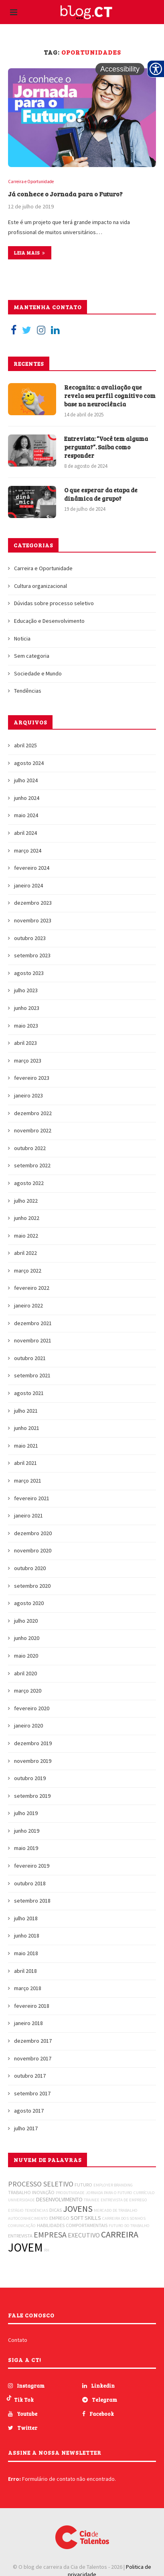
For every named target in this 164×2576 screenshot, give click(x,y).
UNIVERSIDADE (21, 2200)
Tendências (27, 690)
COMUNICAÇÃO (22, 2225)
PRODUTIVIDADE (70, 2192)
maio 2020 (26, 1655)
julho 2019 (26, 1813)
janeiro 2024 (28, 885)
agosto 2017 (29, 2110)
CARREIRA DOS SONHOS (124, 2218)
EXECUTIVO (84, 2235)
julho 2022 (26, 1200)
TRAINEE (91, 2200)
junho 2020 (26, 1638)
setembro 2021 (32, 1375)
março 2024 (27, 850)
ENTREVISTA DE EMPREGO (124, 2200)
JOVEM (25, 2247)
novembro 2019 (32, 1760)
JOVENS (78, 2208)
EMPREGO (59, 2218)
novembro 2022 (32, 1130)
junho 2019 (26, 1830)
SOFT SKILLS (86, 2217)
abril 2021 (25, 1462)
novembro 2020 (32, 1550)
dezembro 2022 (33, 1113)
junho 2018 (26, 1935)
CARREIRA (119, 2234)
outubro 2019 (30, 1778)
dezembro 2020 (33, 1533)
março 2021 (27, 1480)
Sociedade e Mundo (38, 673)
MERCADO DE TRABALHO (116, 2210)
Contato (17, 2339)
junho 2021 (26, 1428)
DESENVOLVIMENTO (59, 2199)
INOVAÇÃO (43, 2192)
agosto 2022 (29, 1183)
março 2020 (27, 1690)
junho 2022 (26, 1218)
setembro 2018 (32, 1900)
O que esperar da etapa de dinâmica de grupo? (101, 494)
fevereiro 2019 (31, 1865)
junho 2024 (26, 798)
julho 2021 (26, 1410)
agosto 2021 (29, 1393)
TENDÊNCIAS (36, 2210)
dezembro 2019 (33, 1743)
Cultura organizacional (40, 585)
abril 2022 (25, 1252)
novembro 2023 (32, 920)
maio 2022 (26, 1235)
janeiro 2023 (28, 1095)
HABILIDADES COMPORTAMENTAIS (72, 2225)
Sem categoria (31, 655)
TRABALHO (19, 2192)
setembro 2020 (32, 1585)
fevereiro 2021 (31, 1498)
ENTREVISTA (20, 2236)
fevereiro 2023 (31, 1077)
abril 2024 (25, 832)
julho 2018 (26, 1918)
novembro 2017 (32, 2058)
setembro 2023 (32, 955)
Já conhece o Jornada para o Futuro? (65, 194)
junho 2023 (26, 1008)
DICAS (55, 2210)
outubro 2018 (30, 1883)
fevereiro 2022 (31, 1287)
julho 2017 (26, 2128)
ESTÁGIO (16, 2210)
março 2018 (27, 1988)
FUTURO (83, 2185)
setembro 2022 (32, 1165)
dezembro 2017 (33, 2040)
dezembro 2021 (33, 1323)
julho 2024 (26, 780)
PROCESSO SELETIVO (40, 2183)
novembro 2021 (32, 1340)
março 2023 (27, 1060)
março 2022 (27, 1270)
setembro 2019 (32, 1795)
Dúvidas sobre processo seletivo (54, 603)
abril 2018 (25, 1970)
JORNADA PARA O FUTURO (109, 2192)
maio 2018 (26, 1953)
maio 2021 (26, 1445)
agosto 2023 (29, 973)
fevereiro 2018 (31, 2005)
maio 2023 (26, 1025)
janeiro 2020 (28, 1725)
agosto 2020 (29, 1603)
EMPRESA (50, 2234)
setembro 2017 (32, 2093)
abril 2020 (25, 1673)
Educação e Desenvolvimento (49, 620)
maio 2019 (26, 1848)
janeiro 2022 (28, 1305)
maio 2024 (26, 815)
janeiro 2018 (28, 2023)
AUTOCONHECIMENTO (28, 2218)
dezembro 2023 (33, 902)
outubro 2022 (30, 1148)
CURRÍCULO (144, 2192)
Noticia (22, 638)
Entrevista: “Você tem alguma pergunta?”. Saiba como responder (106, 446)
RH (46, 2250)
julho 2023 (26, 990)
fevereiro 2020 (31, 1708)
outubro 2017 (30, 2075)
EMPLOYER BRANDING (113, 2185)
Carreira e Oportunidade (31, 181)
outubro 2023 (30, 938)
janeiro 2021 (28, 1515)
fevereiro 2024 (31, 867)
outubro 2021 (30, 1358)
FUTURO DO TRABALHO (129, 2225)
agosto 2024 (29, 763)
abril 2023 (25, 1042)
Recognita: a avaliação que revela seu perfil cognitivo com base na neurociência (110, 395)
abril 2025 (25, 745)
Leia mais (29, 252)
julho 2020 (26, 1620)
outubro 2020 (30, 1568)
